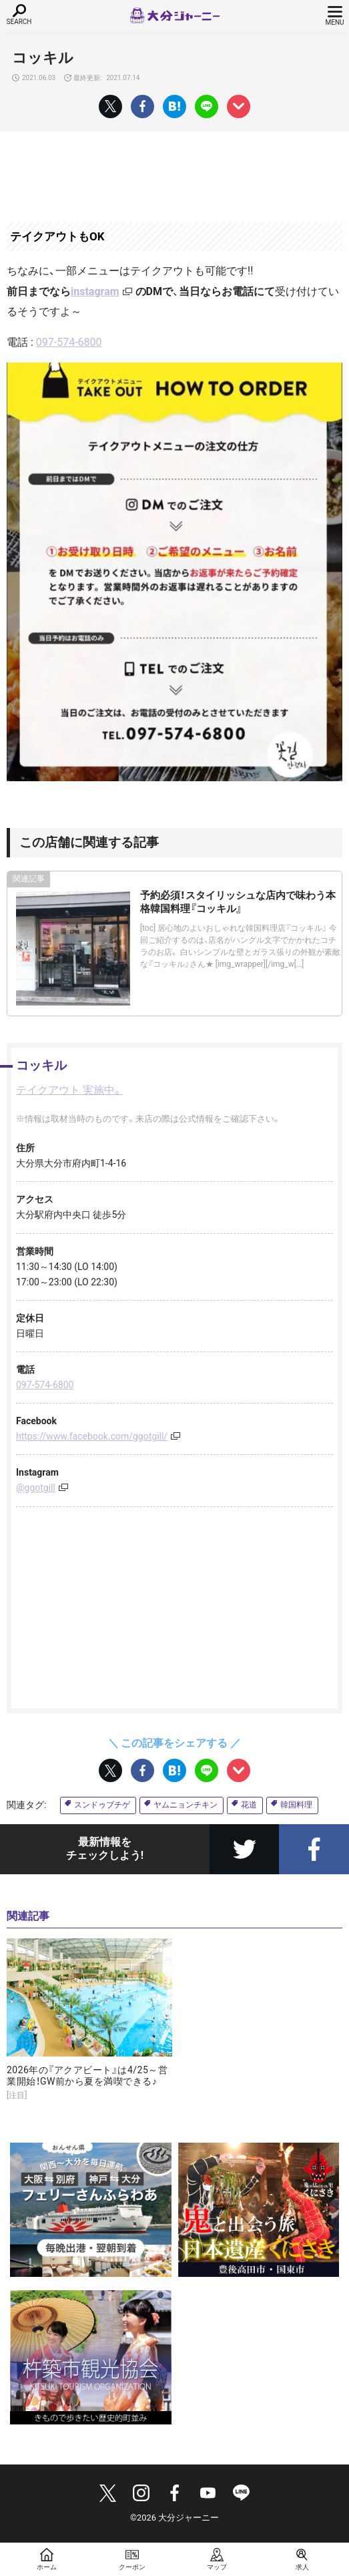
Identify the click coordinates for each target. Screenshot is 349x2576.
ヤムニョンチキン (185, 1804)
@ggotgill (35, 1487)
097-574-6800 (69, 342)
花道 (249, 1804)
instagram (95, 291)
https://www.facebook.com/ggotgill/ (91, 1436)
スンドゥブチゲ (102, 1804)
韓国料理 (296, 1804)
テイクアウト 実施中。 (69, 1090)
